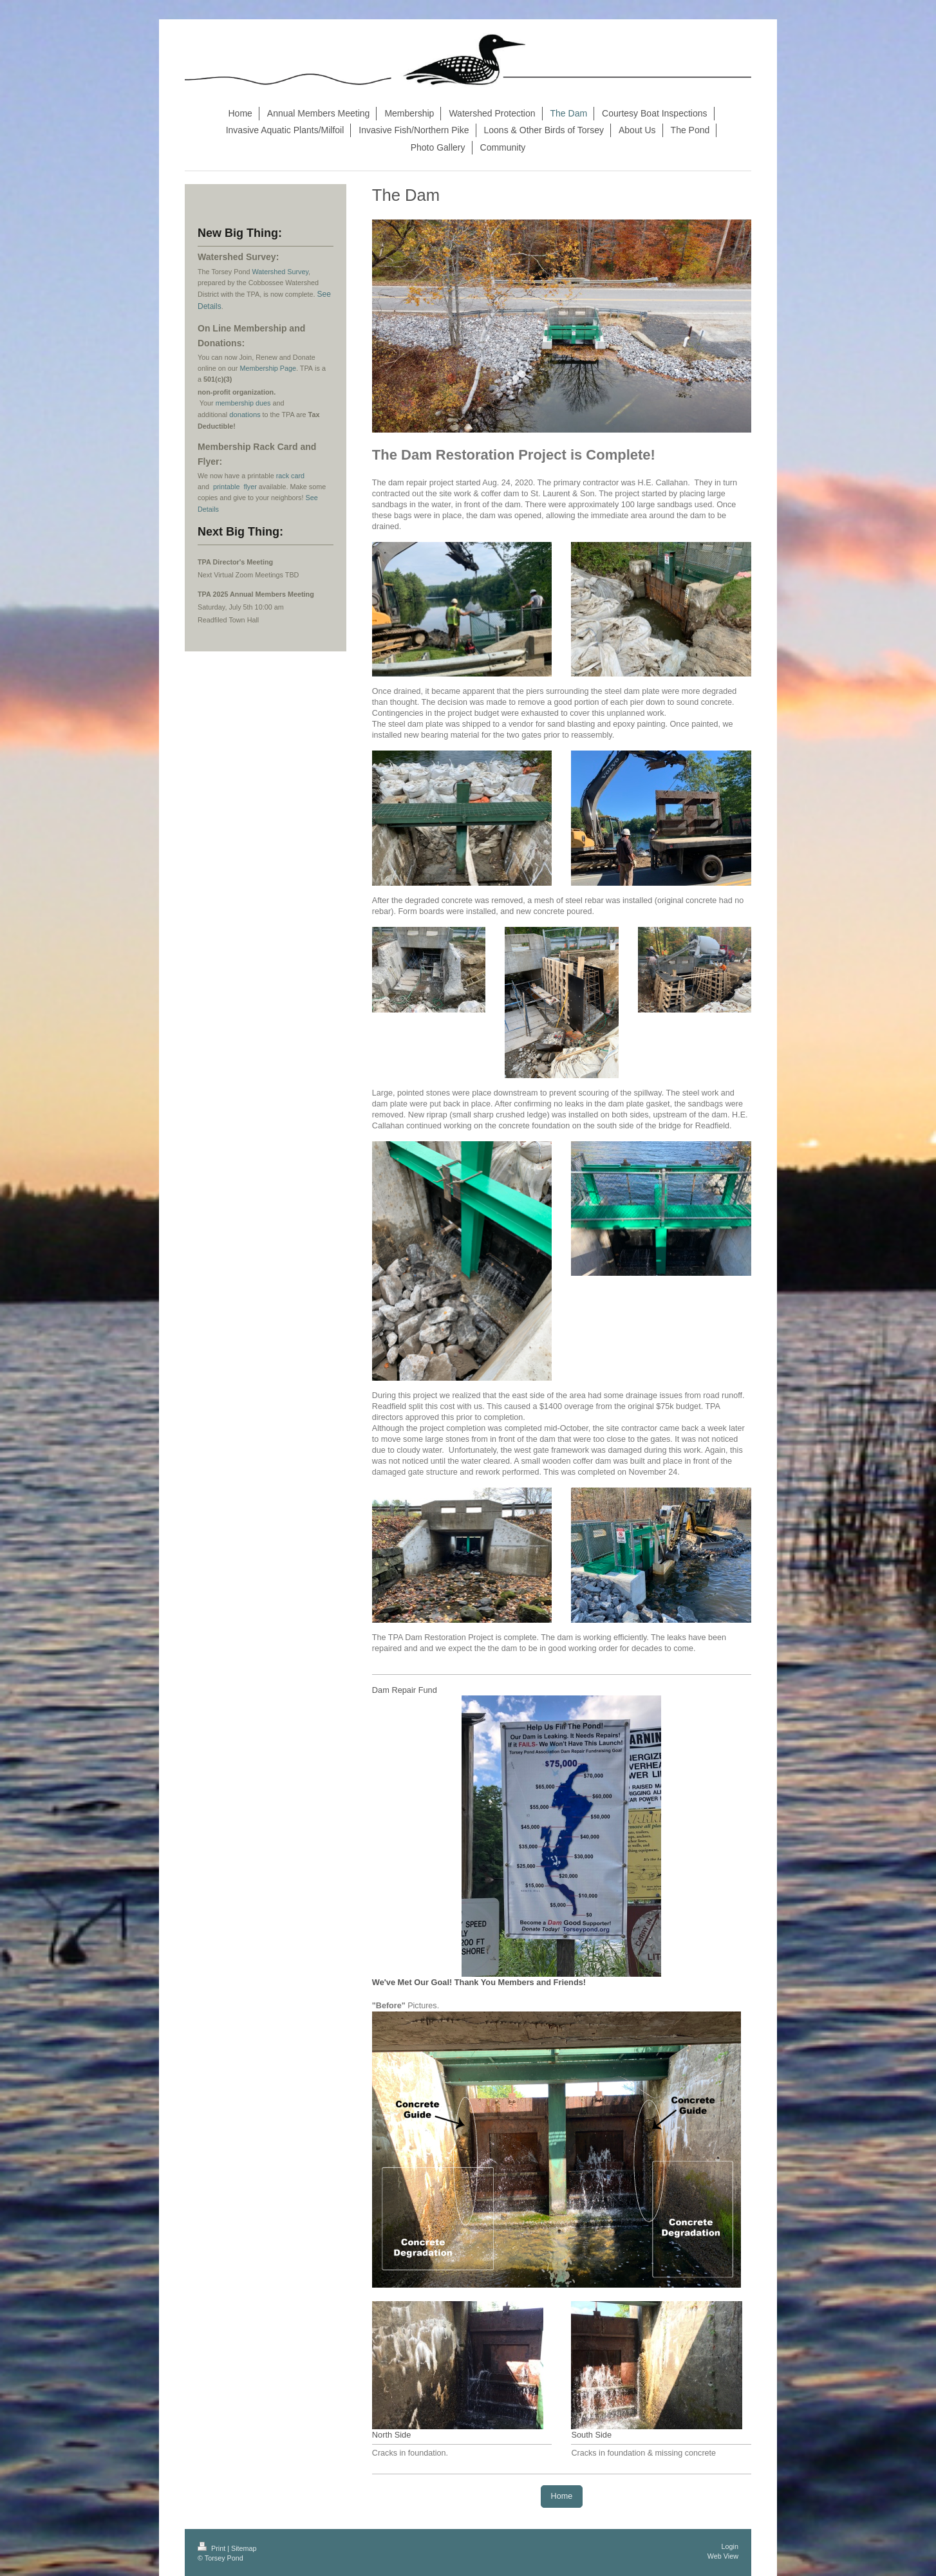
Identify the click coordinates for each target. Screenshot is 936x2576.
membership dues (243, 403)
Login (730, 2546)
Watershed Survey (280, 271)
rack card (290, 476)
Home (562, 2496)
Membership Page (267, 368)
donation (243, 414)
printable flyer (235, 486)
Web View (722, 2556)
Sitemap (244, 2548)
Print (212, 2548)
